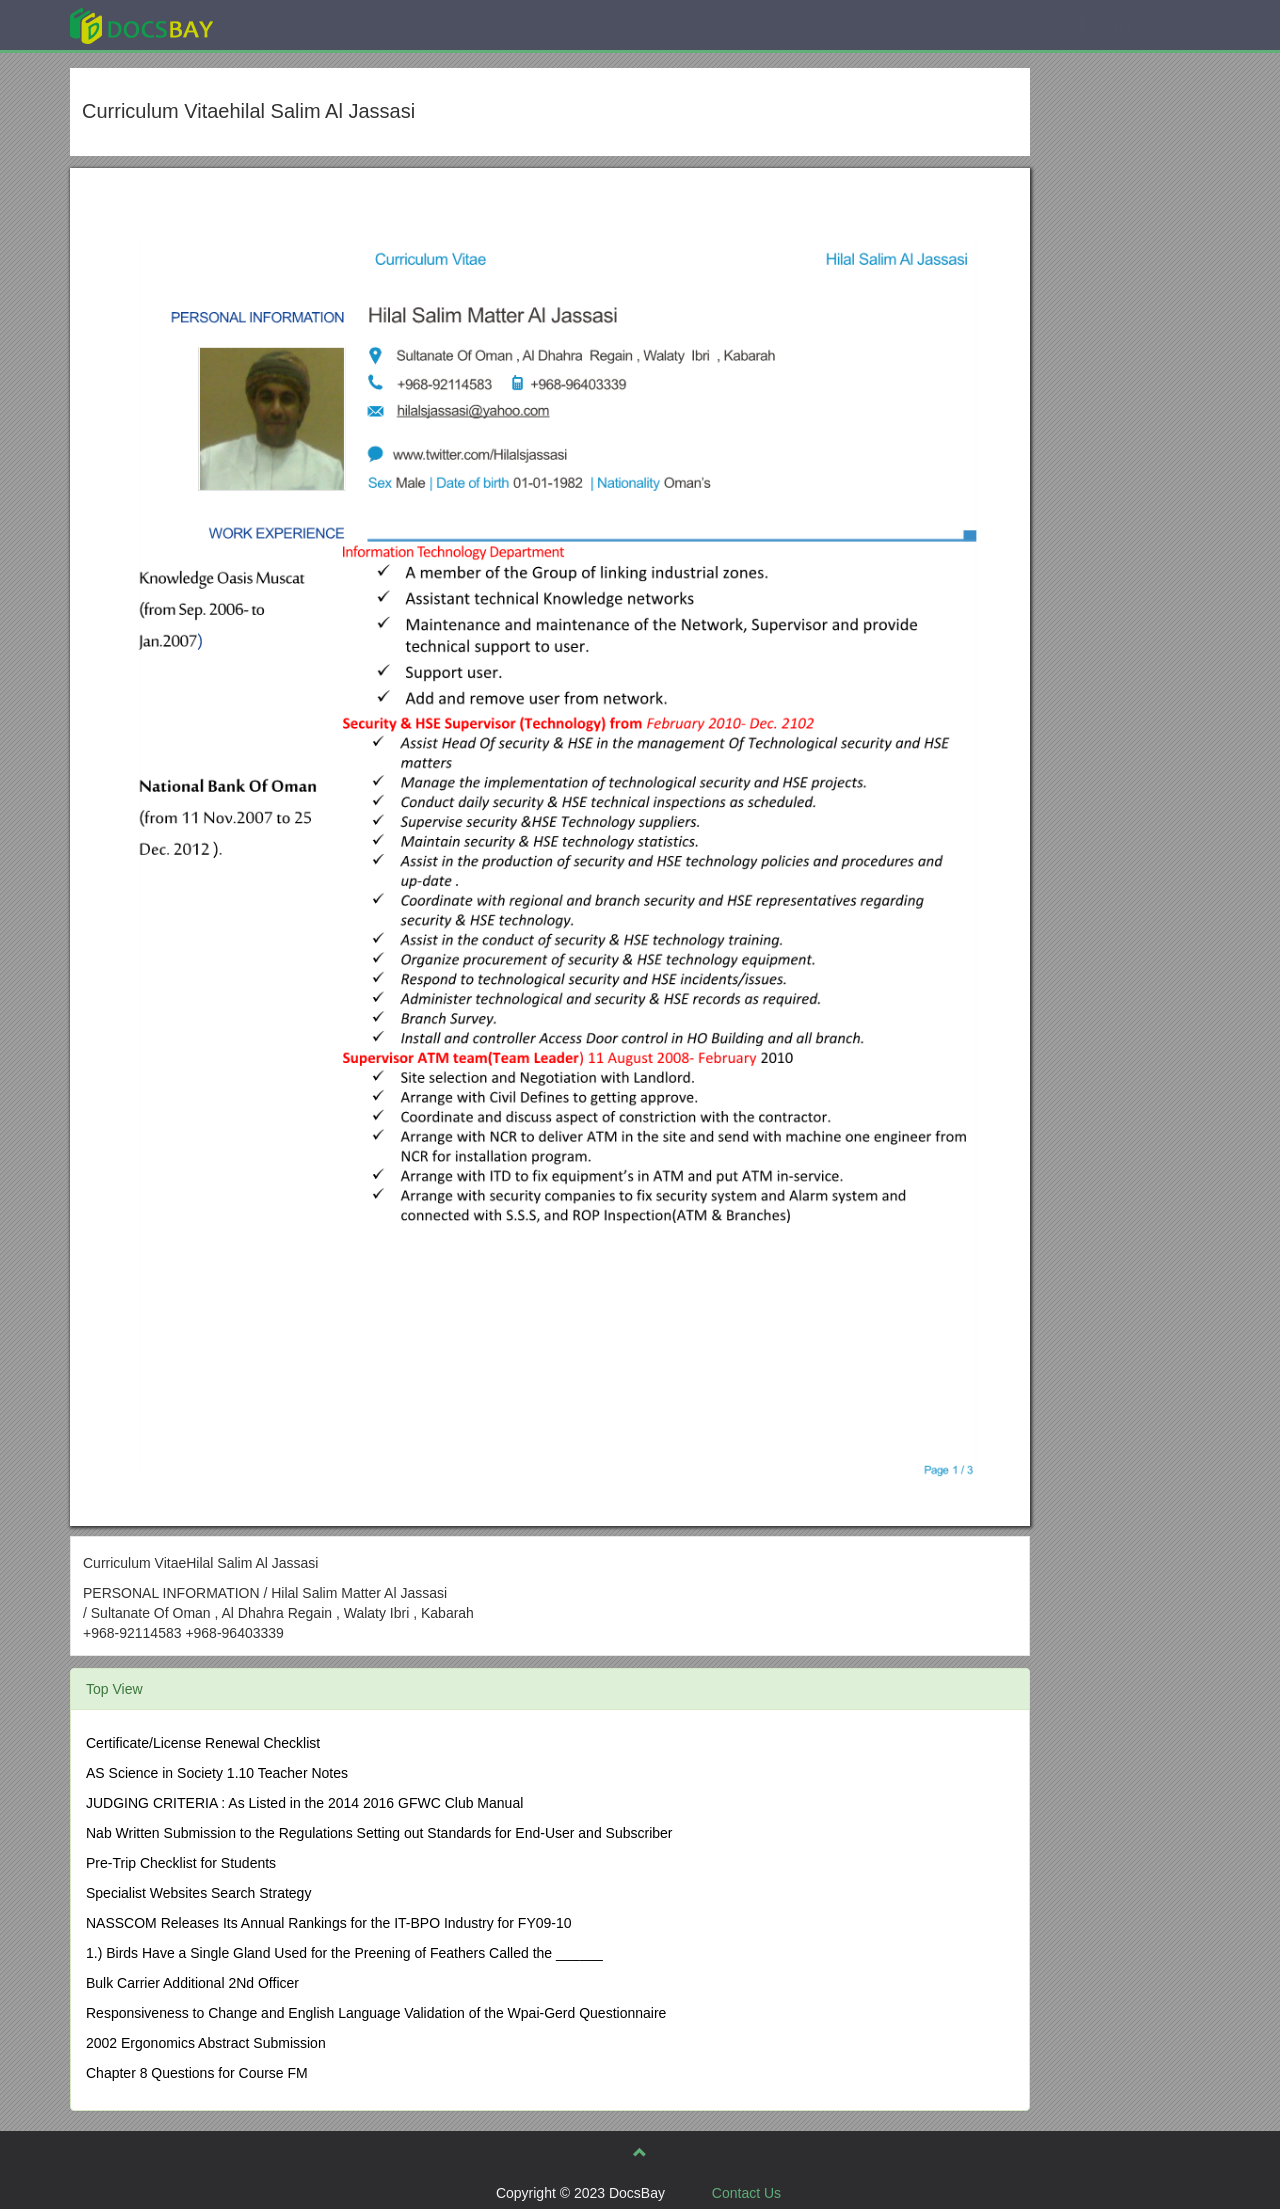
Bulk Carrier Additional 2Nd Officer (192, 1983)
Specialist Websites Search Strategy (198, 1893)
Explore (291, 24)
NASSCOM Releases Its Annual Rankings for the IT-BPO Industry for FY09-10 (329, 1923)
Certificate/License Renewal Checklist (203, 1743)
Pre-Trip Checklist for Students (181, 1863)
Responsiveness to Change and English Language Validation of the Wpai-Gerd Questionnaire (376, 2013)
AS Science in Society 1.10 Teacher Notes (217, 1773)
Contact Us (746, 2193)
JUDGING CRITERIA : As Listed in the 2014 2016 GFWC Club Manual (304, 1803)
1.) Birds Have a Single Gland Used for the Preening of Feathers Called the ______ (344, 1953)
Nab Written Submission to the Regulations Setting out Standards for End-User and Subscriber (379, 1833)
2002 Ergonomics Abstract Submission (206, 2043)
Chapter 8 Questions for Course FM (197, 2073)
